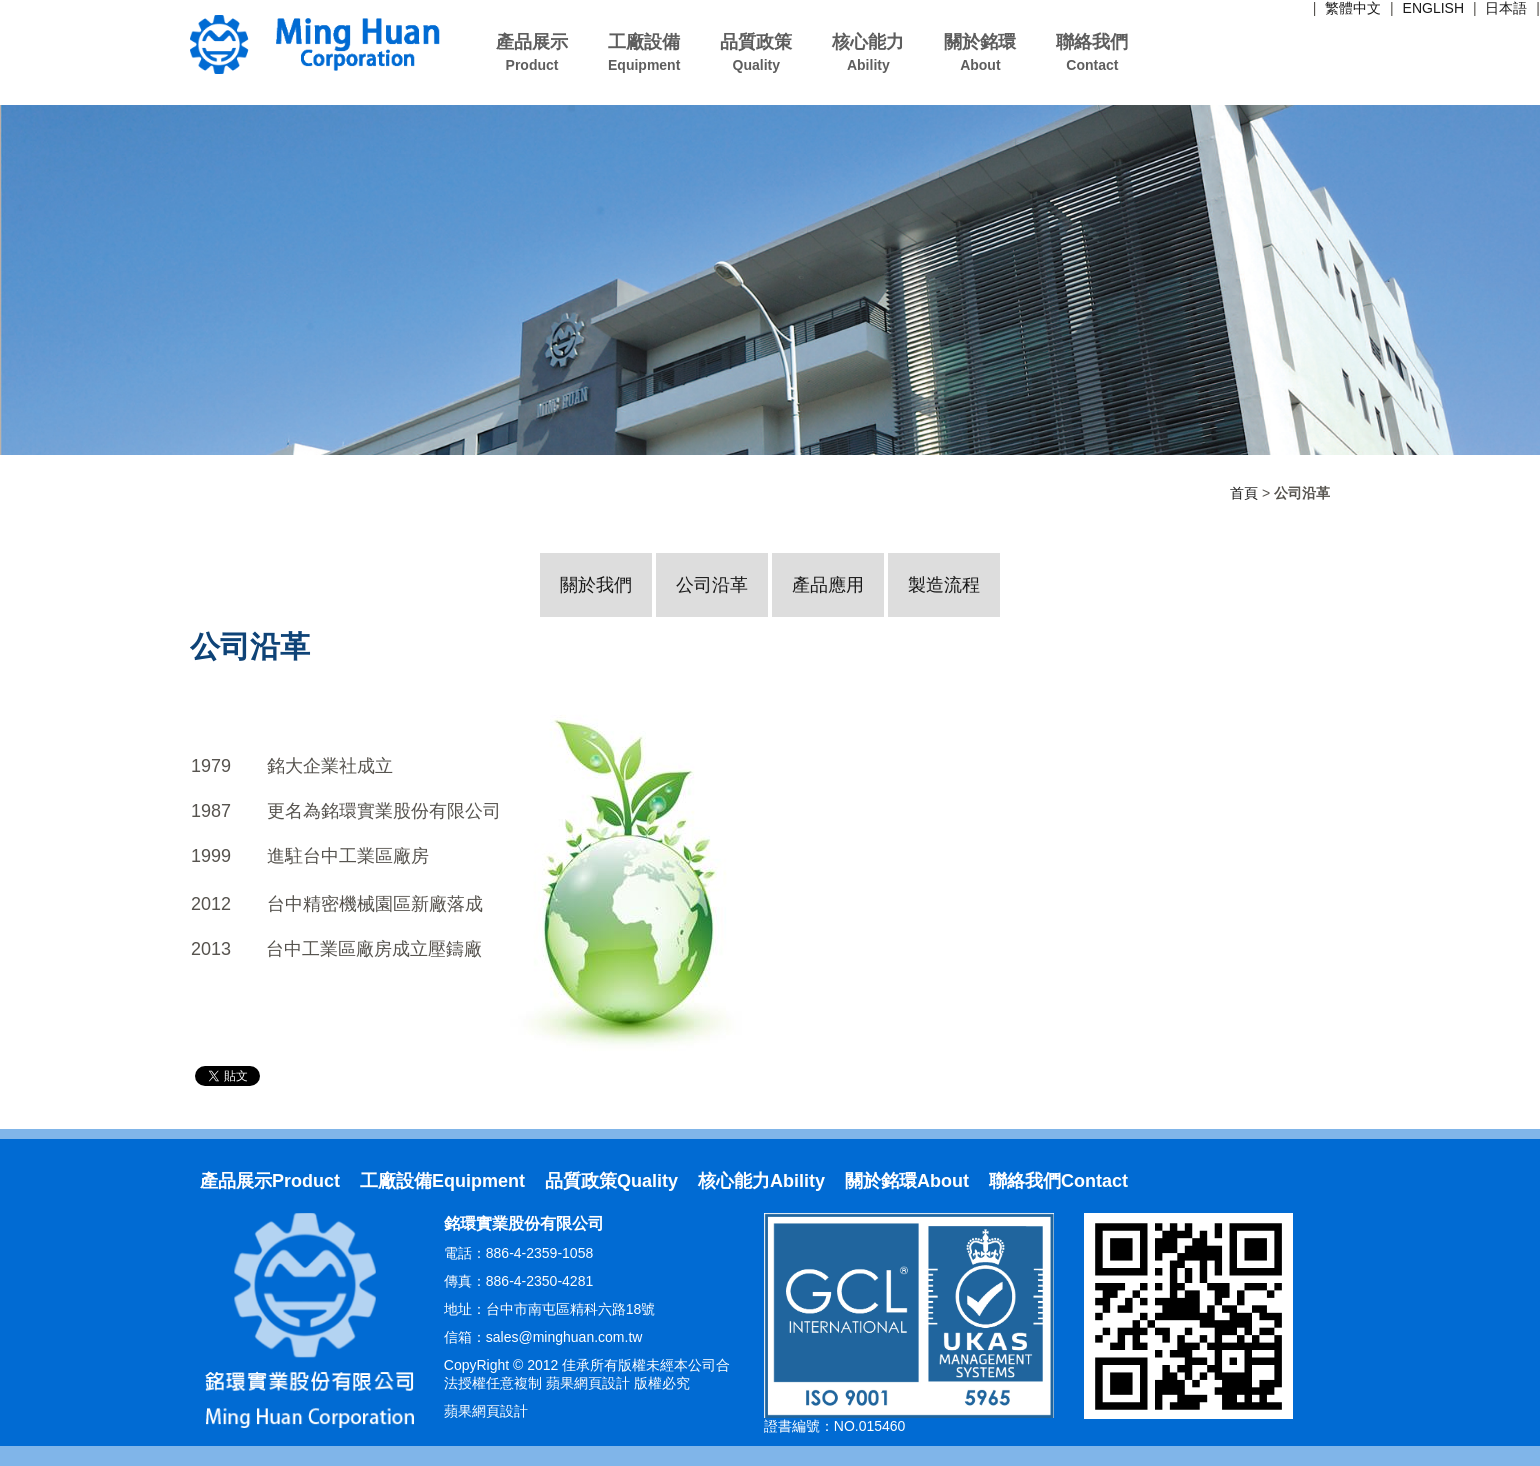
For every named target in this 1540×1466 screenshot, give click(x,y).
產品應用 (828, 585)
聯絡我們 (1092, 52)
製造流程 (944, 585)
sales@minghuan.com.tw (564, 1337)
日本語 (1506, 8)
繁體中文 (1353, 8)
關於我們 (596, 585)
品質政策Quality (611, 1181)
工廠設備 (644, 52)
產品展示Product (270, 1181)
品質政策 (756, 52)
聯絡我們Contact (1058, 1181)
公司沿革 (712, 585)
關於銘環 (980, 52)
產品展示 (532, 52)
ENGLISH (1433, 8)
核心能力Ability (761, 1181)
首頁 (1244, 493)
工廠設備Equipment (442, 1181)
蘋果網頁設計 (486, 1411)
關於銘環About (907, 1181)
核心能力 (868, 52)
